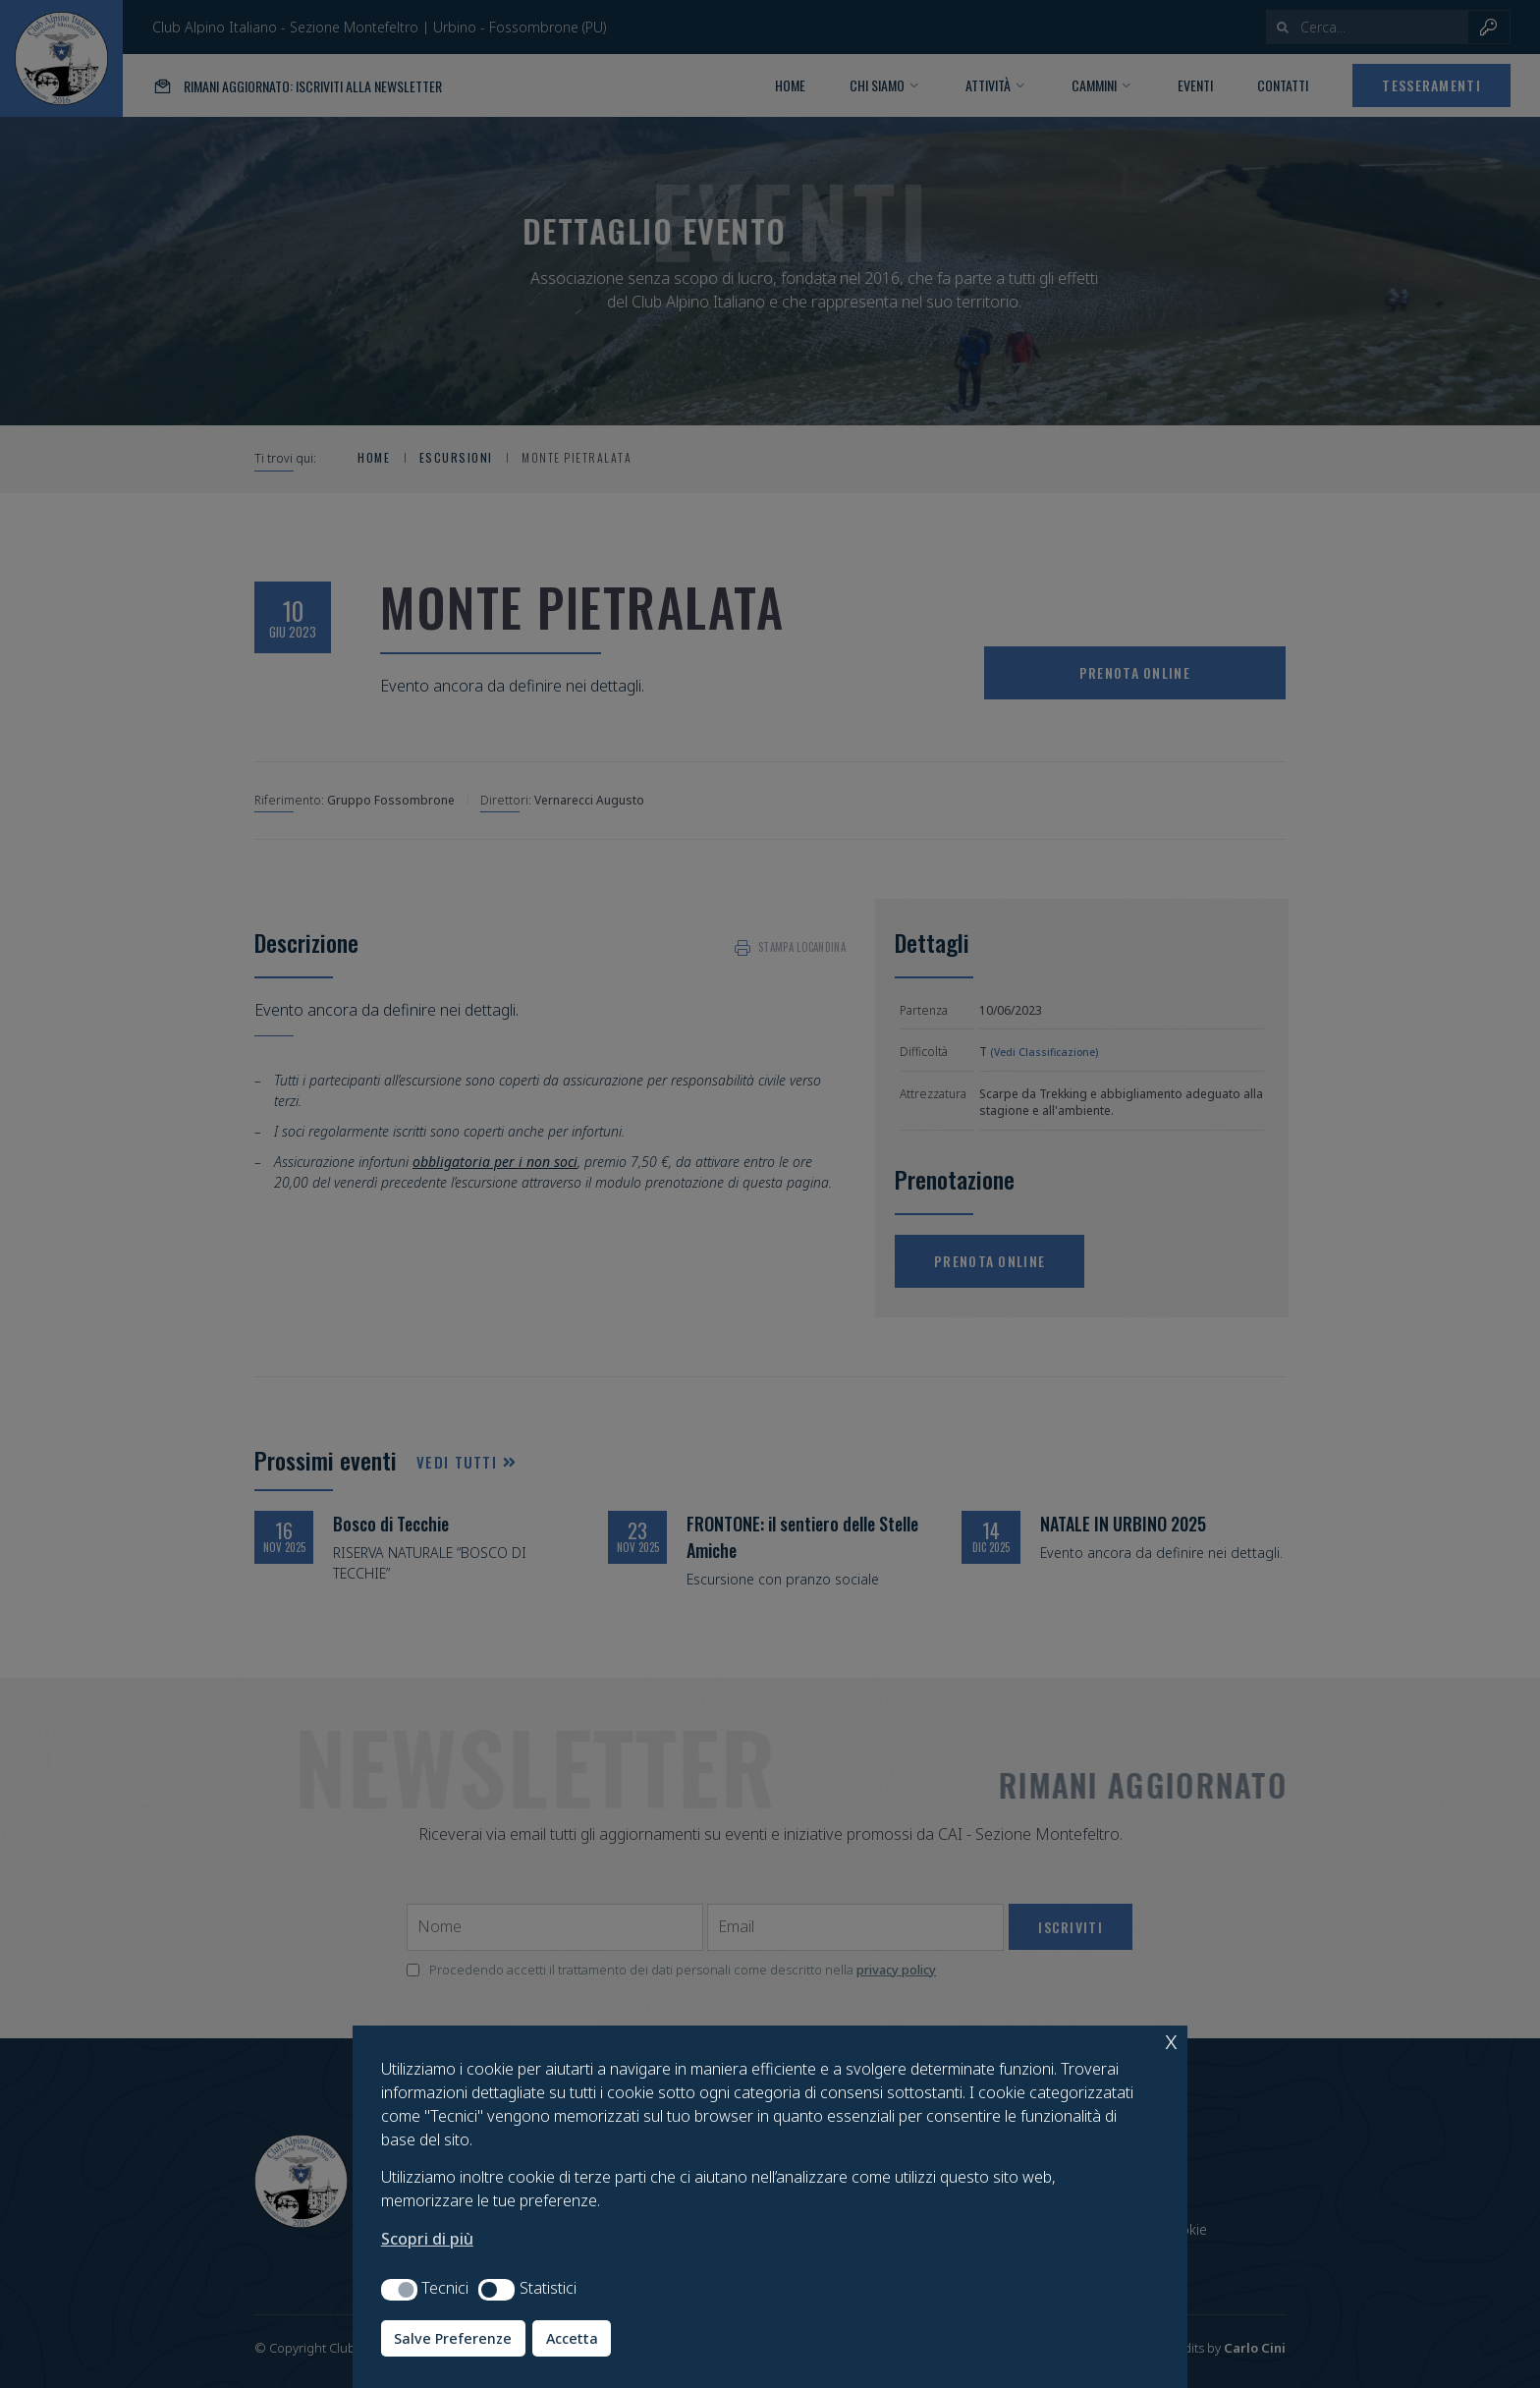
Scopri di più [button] (427, 2238)
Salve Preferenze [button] (453, 2338)
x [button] (1171, 2039)
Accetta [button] (572, 2338)
